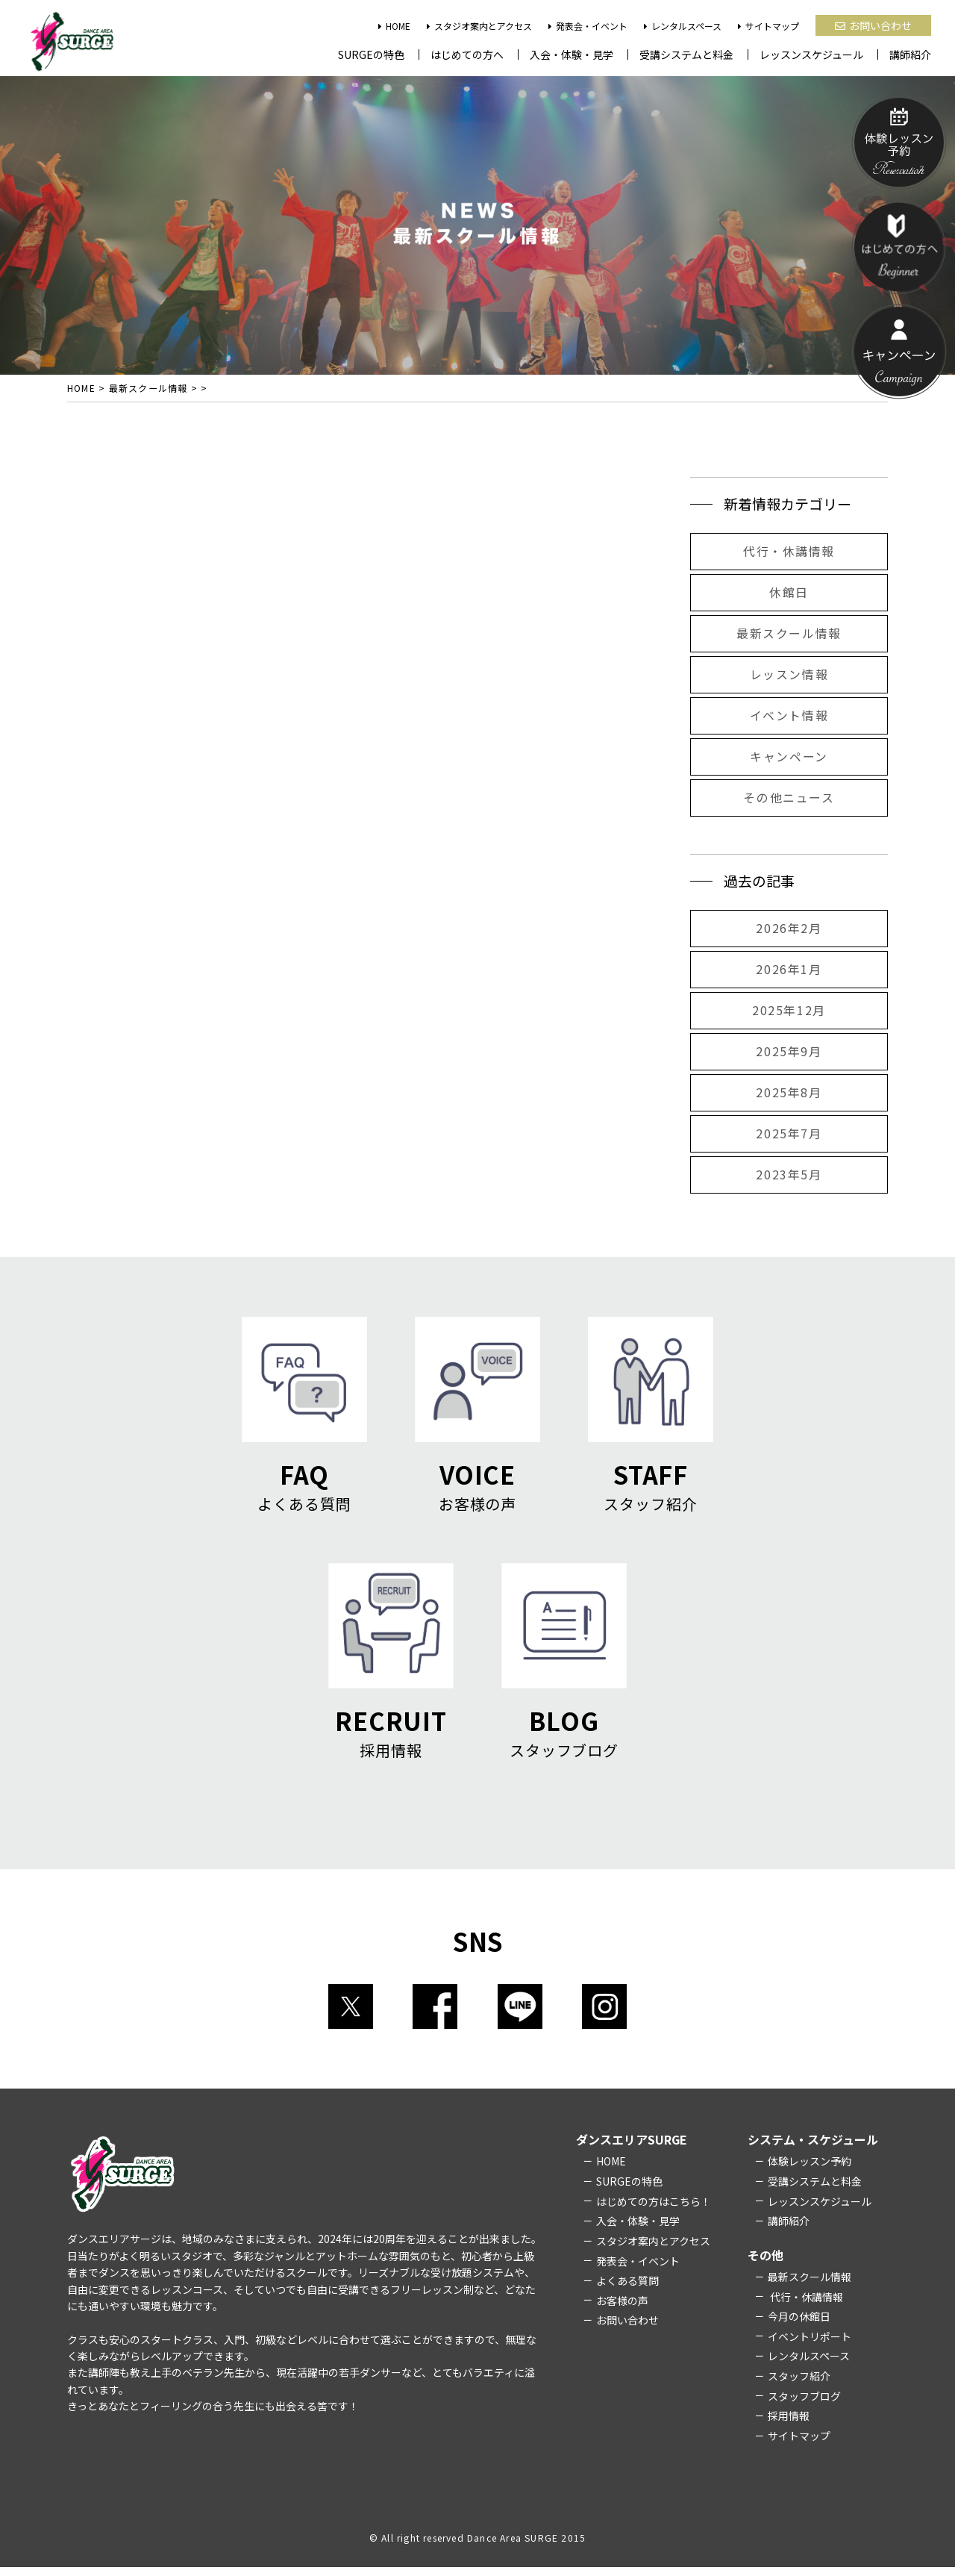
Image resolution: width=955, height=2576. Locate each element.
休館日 (789, 595)
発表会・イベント (587, 25)
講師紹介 (910, 54)
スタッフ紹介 (799, 2384)
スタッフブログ (804, 2405)
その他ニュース (788, 800)
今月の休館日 (799, 2325)
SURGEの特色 (371, 54)
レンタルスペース (682, 25)
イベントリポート (809, 2345)
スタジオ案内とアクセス (479, 25)
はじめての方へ (467, 54)
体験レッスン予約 (809, 2169)
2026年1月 (788, 972)
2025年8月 (788, 1095)
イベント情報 (789, 718)
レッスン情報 (789, 677)
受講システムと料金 (686, 54)
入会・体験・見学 (571, 54)
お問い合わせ (873, 25)
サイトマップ (768, 25)
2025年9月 (788, 1054)
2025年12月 (789, 1013)
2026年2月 (788, 931)
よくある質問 (627, 2289)
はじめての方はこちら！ (653, 2210)
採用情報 (789, 2425)
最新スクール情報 (789, 636)
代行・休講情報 (789, 554)
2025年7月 (788, 1136)
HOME (394, 25)
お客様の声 (622, 2309)
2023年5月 (788, 1177)
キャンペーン (789, 759)
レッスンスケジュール (811, 54)
